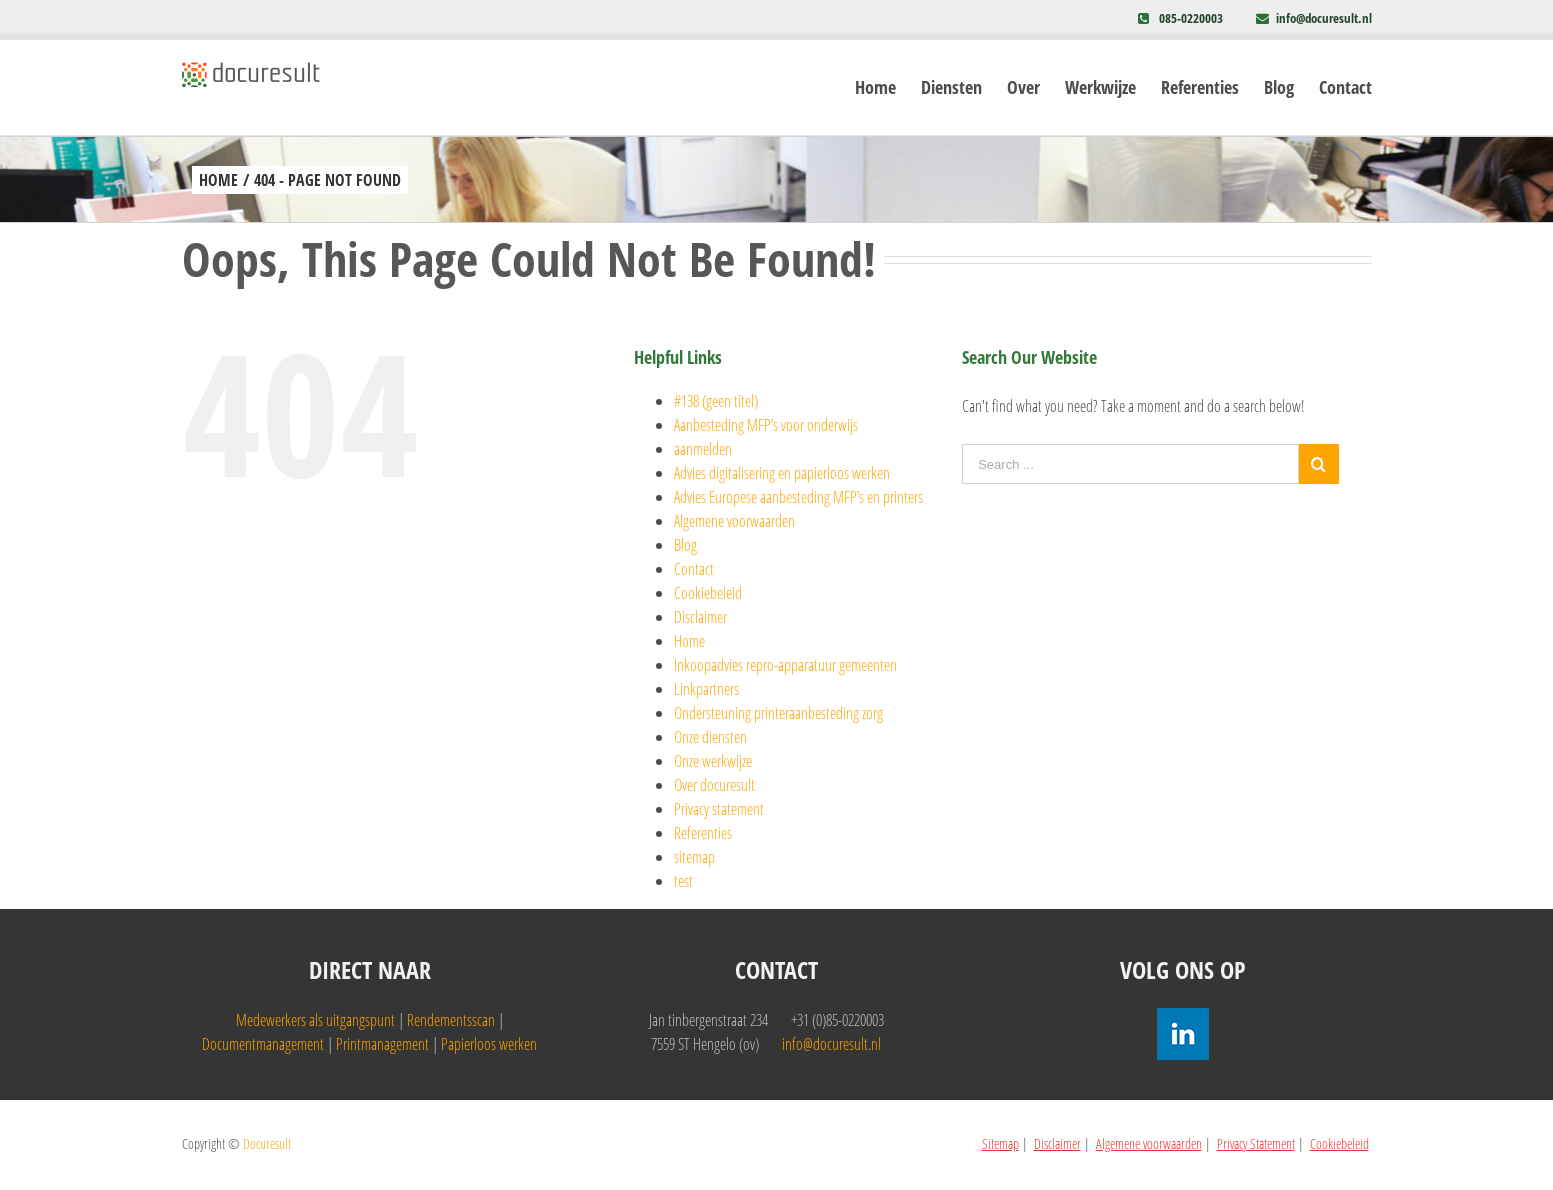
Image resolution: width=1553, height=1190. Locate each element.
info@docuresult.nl (1324, 18)
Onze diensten (710, 737)
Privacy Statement (1256, 1143)
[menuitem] (888, 87)
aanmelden (703, 449)
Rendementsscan (451, 1020)
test (683, 881)
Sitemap (1000, 1143)
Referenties (703, 833)
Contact (694, 569)
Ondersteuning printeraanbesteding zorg (778, 713)
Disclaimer (700, 617)
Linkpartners (706, 689)
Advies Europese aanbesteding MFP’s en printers (798, 497)
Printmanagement (382, 1044)
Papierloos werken (489, 1044)
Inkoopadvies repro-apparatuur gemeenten (785, 665)
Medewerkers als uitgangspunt (315, 1020)
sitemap (694, 857)
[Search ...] (1130, 464)
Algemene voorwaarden (734, 521)
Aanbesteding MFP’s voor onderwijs (766, 425)
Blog (685, 545)
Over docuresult (714, 785)
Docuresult (267, 1143)
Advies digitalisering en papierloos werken (782, 473)
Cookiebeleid (708, 593)
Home (689, 641)
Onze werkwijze (713, 761)
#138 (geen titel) (716, 401)
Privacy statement (719, 809)
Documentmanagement (263, 1044)
